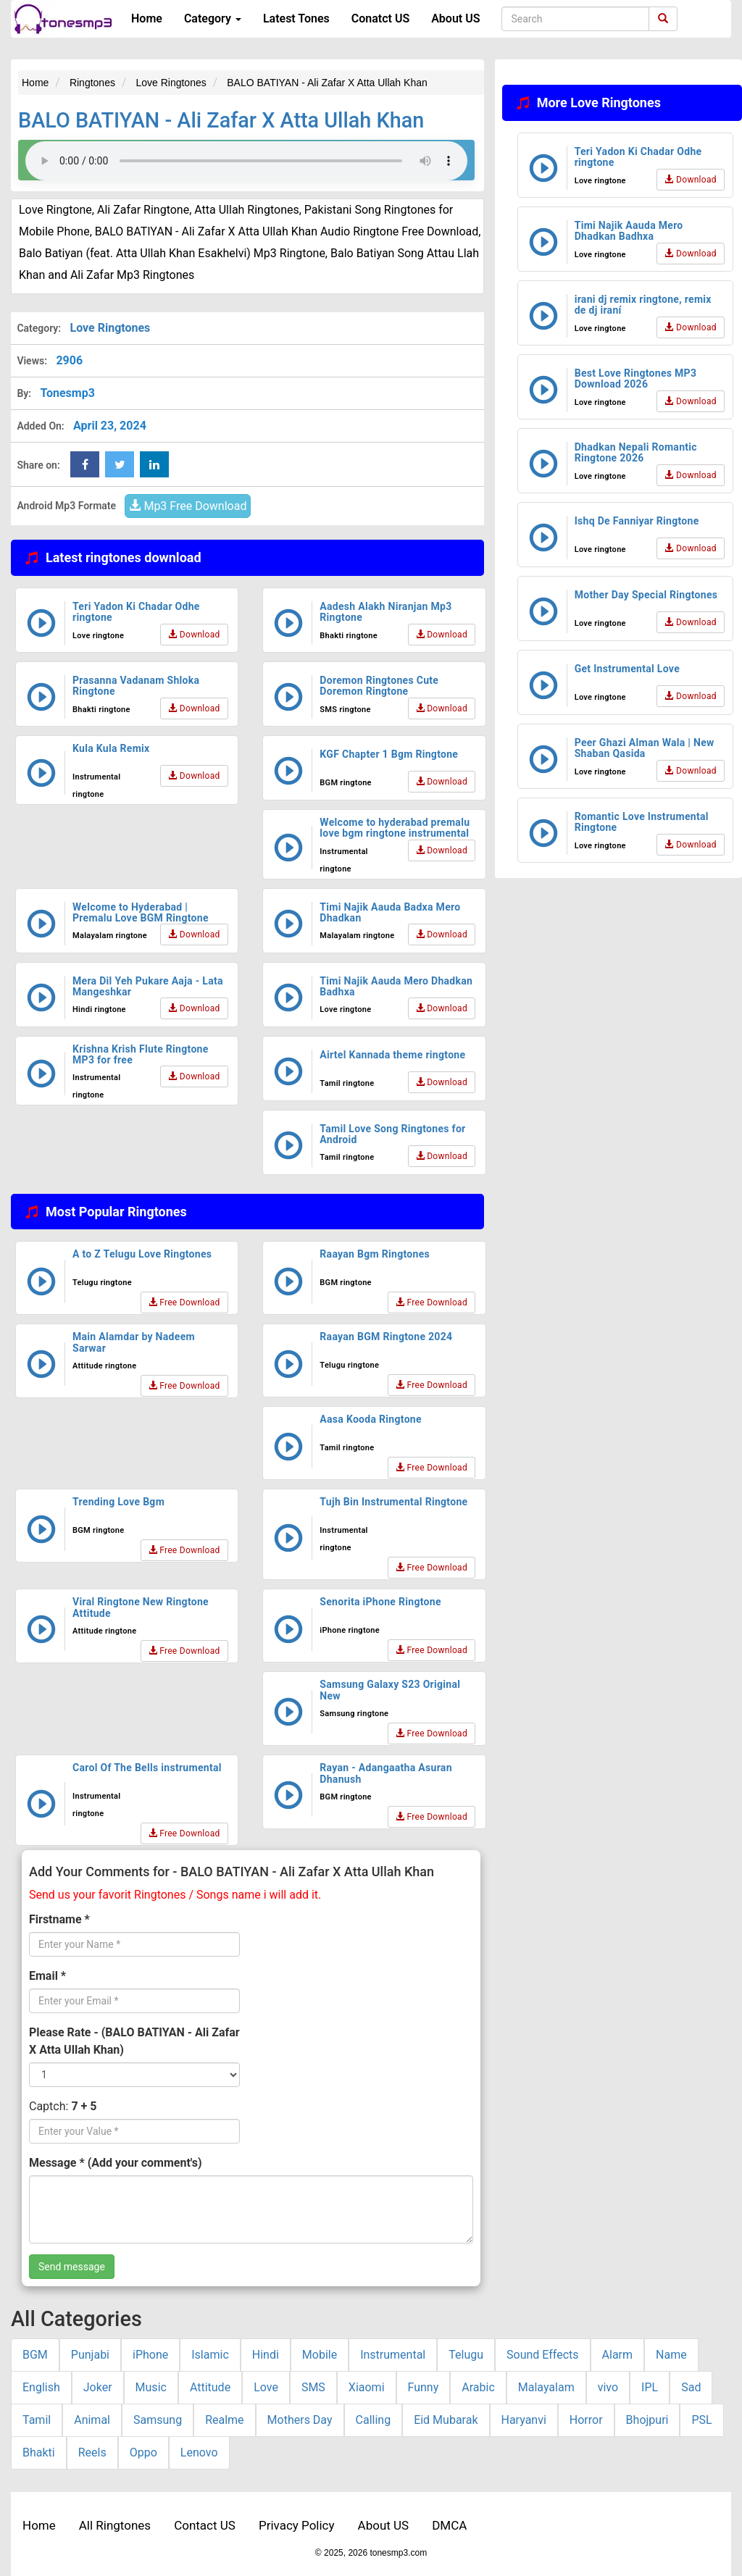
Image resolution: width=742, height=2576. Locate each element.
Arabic (478, 2387)
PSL (701, 2420)
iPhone (150, 2355)
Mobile (319, 2355)
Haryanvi (523, 2420)
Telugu (466, 2355)
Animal (92, 2420)
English (41, 2387)
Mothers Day (300, 2420)
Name (671, 2355)
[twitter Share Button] (119, 464)
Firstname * (59, 1919)
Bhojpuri (647, 2420)
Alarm (617, 2355)
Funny (423, 2387)
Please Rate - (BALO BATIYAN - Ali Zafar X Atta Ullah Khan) (134, 2041)
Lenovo (199, 2452)
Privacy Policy (297, 2525)
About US (455, 18)
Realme (224, 2420)
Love (266, 2387)
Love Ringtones (110, 328)
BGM (35, 2355)
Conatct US (380, 18)
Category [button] (212, 18)
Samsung (157, 2420)
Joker (97, 2387)
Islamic (210, 2355)
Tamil (36, 2420)
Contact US (204, 2525)
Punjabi (90, 2355)
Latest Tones (296, 18)
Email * (47, 1976)
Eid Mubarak (446, 2420)
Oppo (143, 2452)
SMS (313, 2387)
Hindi (265, 2355)
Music (151, 2387)
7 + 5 (83, 2106)
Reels (92, 2452)
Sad (691, 2387)
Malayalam (546, 2387)
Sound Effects (543, 2355)
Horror (586, 2420)
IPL (649, 2387)
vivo (608, 2387)
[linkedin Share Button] (154, 464)
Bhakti (38, 2452)
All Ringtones (115, 2525)
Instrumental (392, 2355)
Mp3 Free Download (187, 506)
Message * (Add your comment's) (115, 2163)
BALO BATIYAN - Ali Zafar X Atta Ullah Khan (221, 120)
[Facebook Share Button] (84, 464)
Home (146, 18)
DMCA (449, 2525)
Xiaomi (367, 2387)
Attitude (210, 2387)
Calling (373, 2420)
